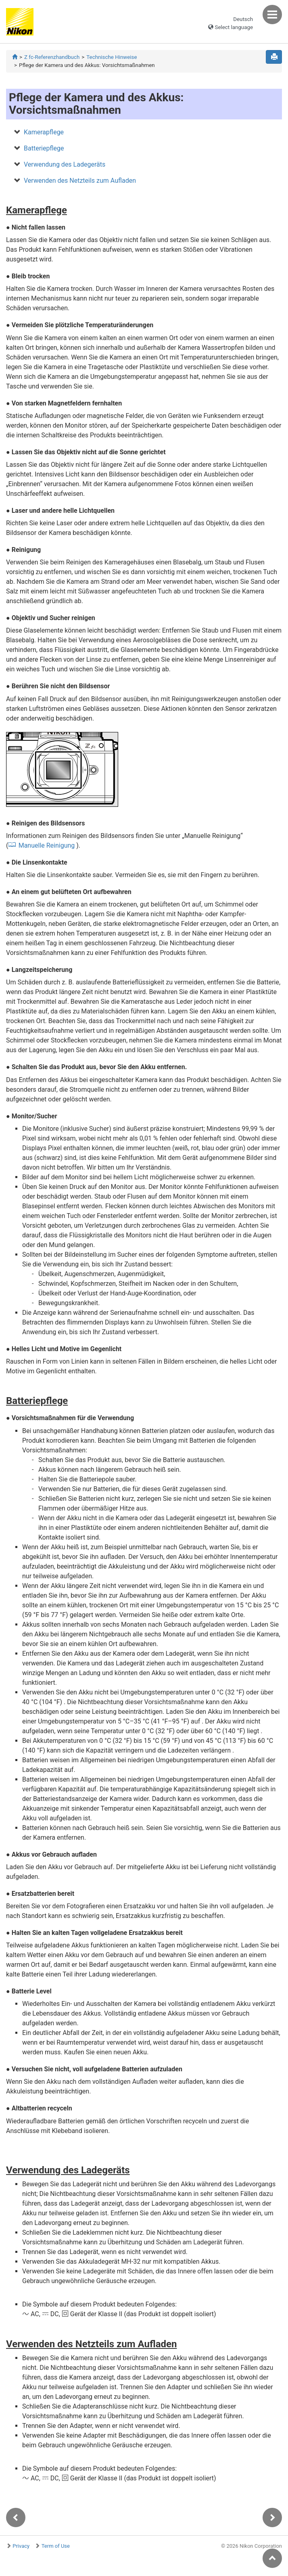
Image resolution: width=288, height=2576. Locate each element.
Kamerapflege (44, 132)
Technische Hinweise (111, 57)
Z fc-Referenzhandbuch (51, 57)
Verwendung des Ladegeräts (64, 164)
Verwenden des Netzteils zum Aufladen (80, 180)
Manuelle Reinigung (47, 845)
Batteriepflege (44, 148)
